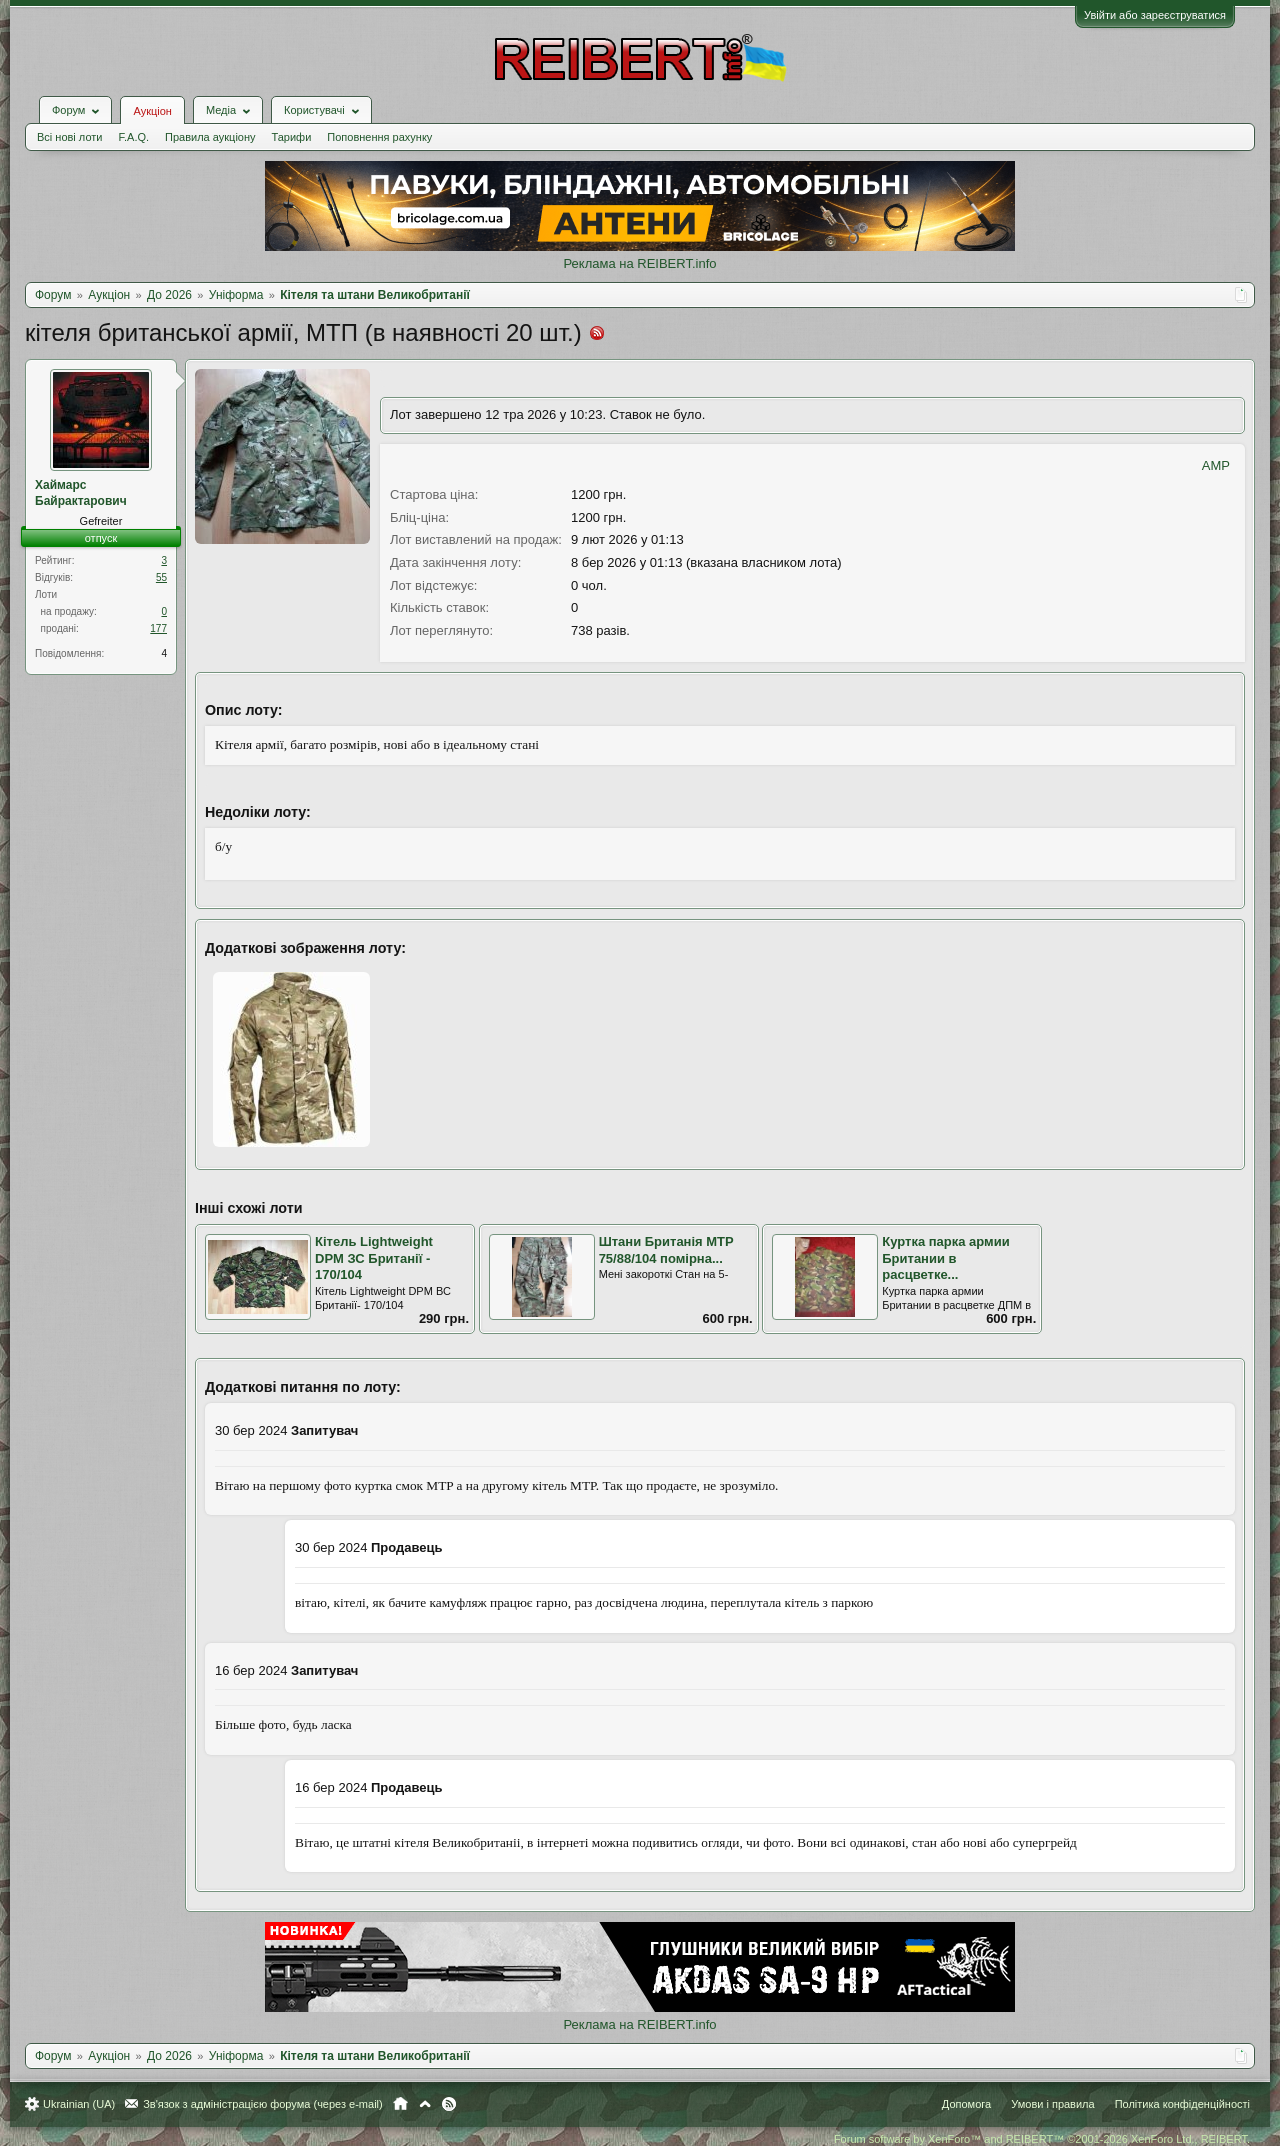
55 (161, 577)
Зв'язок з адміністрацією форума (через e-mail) (263, 2104)
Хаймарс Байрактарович (81, 493)
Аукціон (152, 111)
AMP (1216, 465)
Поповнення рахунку (379, 137)
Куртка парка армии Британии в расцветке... (945, 1258)
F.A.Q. (133, 137)
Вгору (425, 2104)
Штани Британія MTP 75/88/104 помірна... (666, 1250)
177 (158, 628)
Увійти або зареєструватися (1155, 15)
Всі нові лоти (69, 137)
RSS (449, 2104)
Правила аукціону (210, 137)
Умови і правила (1052, 2104)
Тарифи (292, 137)
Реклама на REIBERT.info (639, 263)
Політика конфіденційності (1182, 2104)
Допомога (966, 2104)
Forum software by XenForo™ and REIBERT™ (1042, 2139)
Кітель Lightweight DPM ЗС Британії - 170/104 (374, 1258)
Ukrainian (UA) (79, 2104)
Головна (400, 2104)
